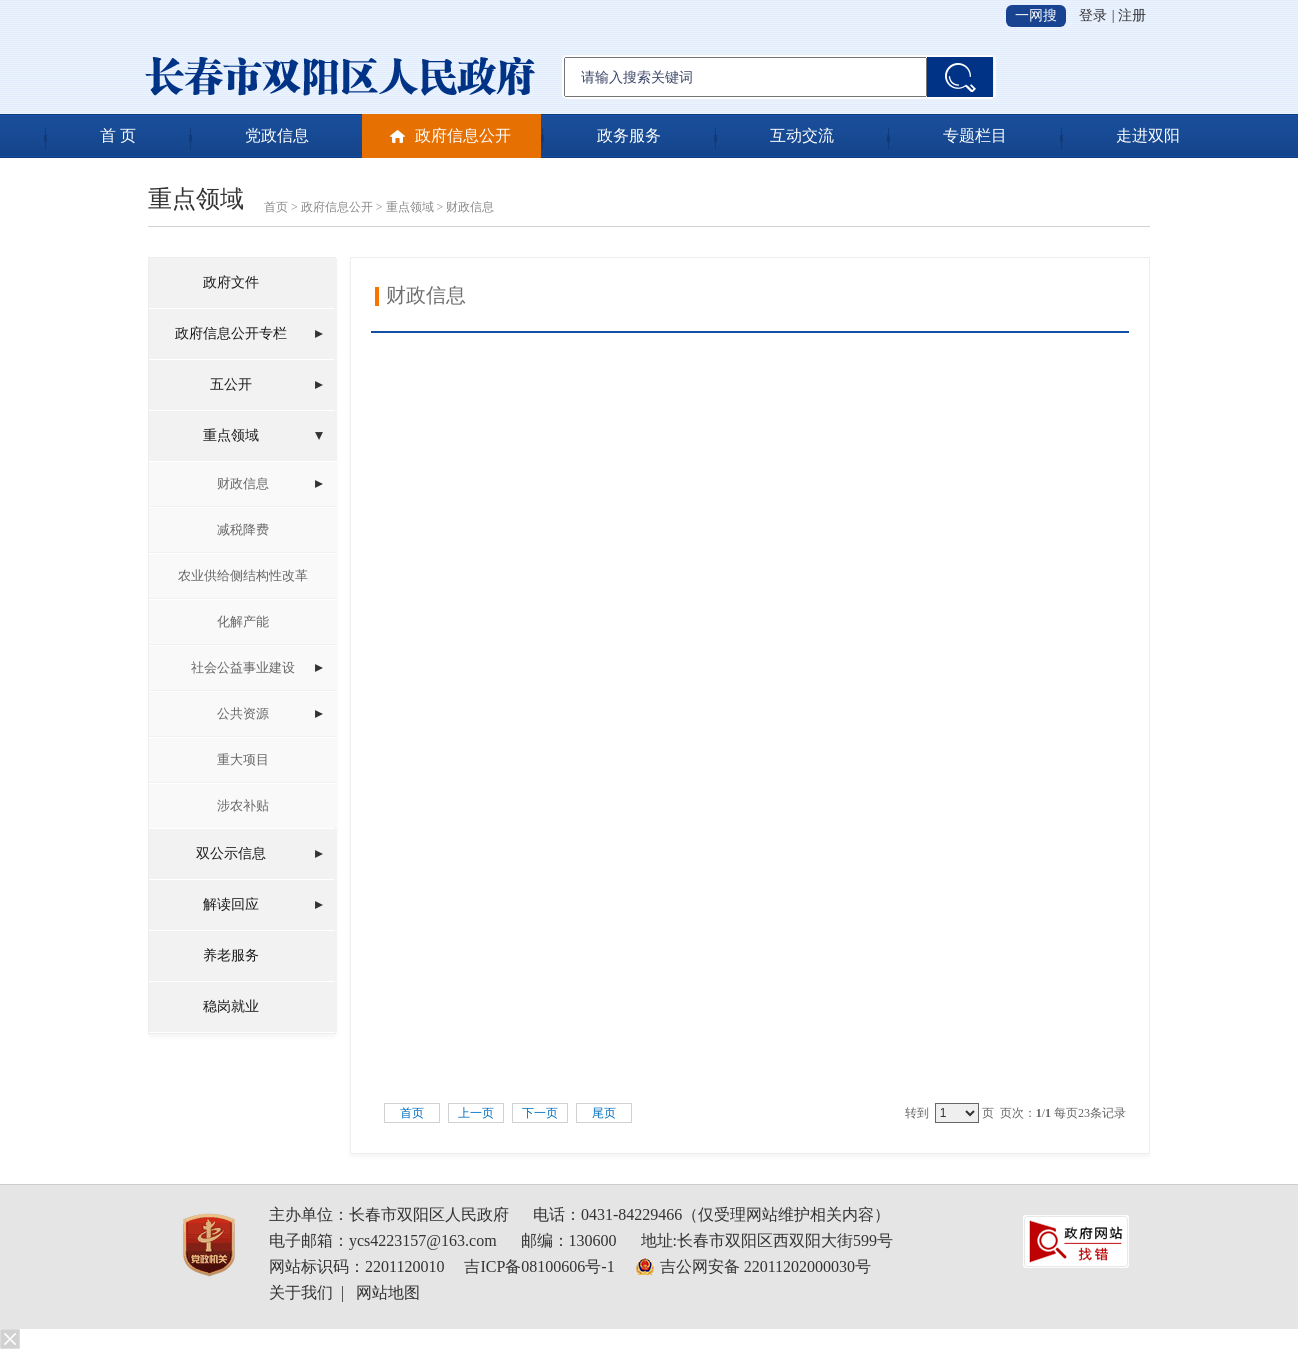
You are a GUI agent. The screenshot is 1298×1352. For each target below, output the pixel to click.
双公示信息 (231, 853)
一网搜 (1036, 15)
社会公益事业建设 (243, 667)
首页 (276, 207)
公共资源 (243, 713)
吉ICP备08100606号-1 (539, 1266)
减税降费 (243, 529)
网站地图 (388, 1292)
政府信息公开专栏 (231, 333)
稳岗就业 (231, 1006)
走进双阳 (1148, 135)
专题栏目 (975, 135)
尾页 (604, 1113)
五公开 (231, 384)
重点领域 (410, 207)
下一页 (540, 1113)
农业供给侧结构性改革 (243, 575)
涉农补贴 (243, 805)
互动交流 (802, 135)
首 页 (118, 135)
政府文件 (231, 282)
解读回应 (231, 904)
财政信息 (470, 207)
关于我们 (301, 1292)
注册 (1132, 15)
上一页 (476, 1113)
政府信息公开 (463, 135)
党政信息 (277, 135)
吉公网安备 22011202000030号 (765, 1266)
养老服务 (231, 955)
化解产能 (243, 621)
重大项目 (243, 759)
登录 (1093, 15)
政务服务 (629, 135)
